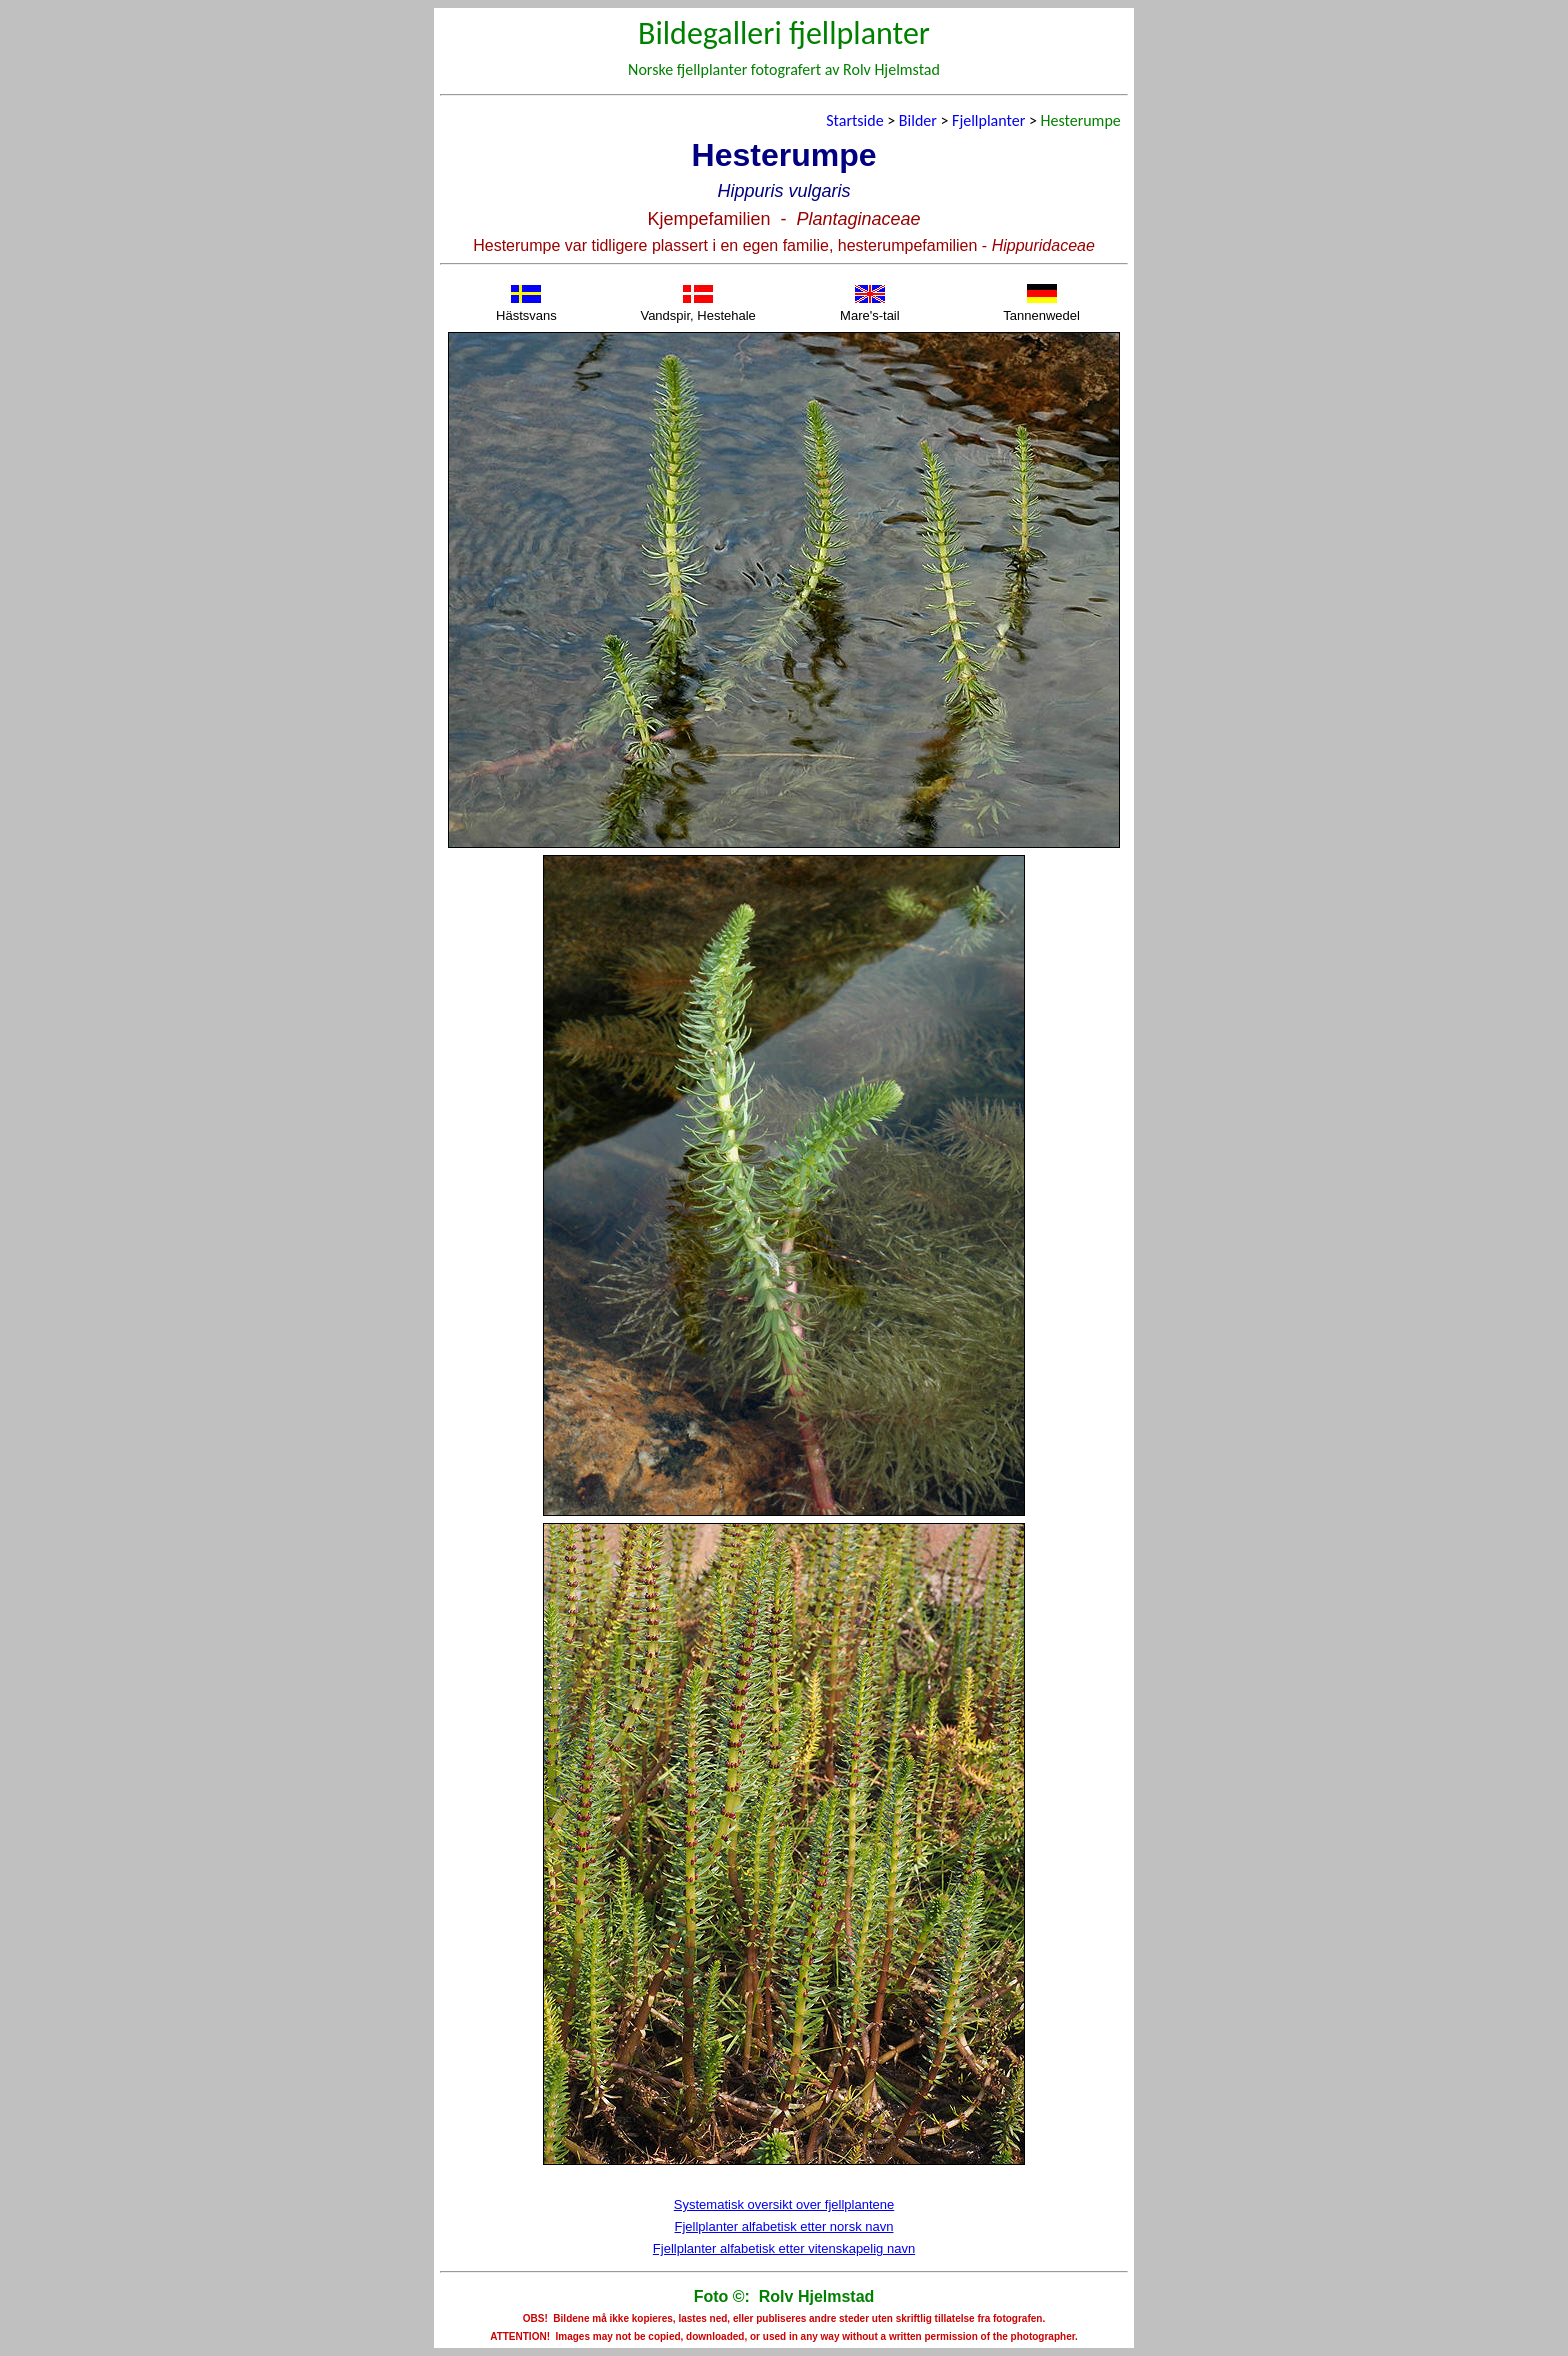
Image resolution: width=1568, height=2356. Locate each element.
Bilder (918, 120)
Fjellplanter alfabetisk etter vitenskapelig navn (784, 2248)
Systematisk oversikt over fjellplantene (784, 2204)
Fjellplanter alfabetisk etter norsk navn (784, 2226)
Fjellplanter (988, 120)
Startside (854, 120)
